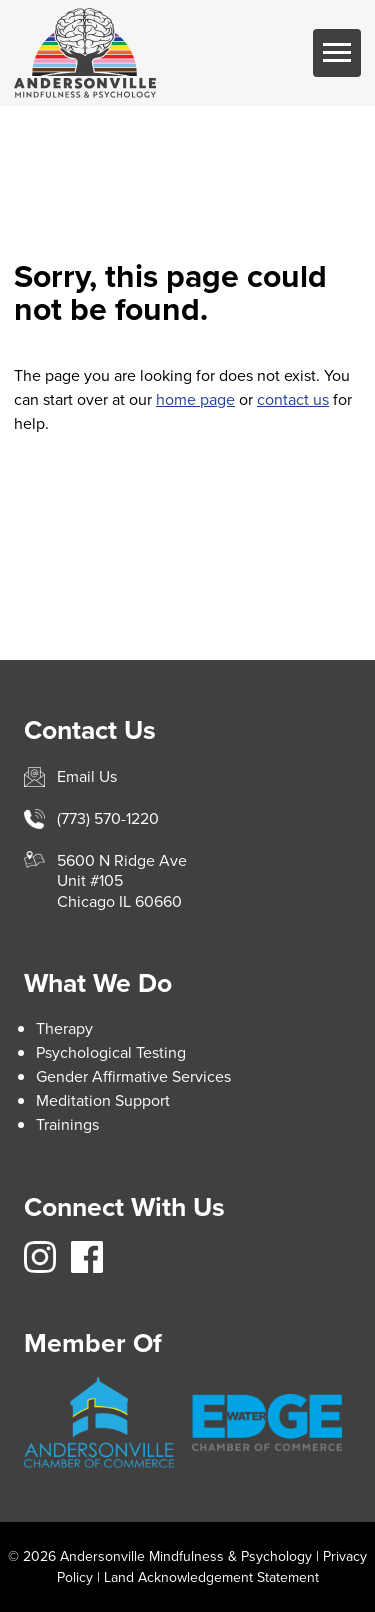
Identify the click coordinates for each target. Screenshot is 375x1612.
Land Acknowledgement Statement (211, 1577)
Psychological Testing (111, 1052)
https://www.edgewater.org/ (267, 1422)
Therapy (64, 1028)
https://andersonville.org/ (99, 1423)
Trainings (67, 1124)
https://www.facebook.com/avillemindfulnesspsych (87, 1257)
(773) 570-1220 (108, 818)
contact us (293, 399)
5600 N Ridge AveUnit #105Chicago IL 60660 (122, 881)
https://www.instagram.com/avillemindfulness (40, 1257)
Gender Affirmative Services (133, 1076)
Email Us (87, 776)
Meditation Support (103, 1100)
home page (195, 399)
